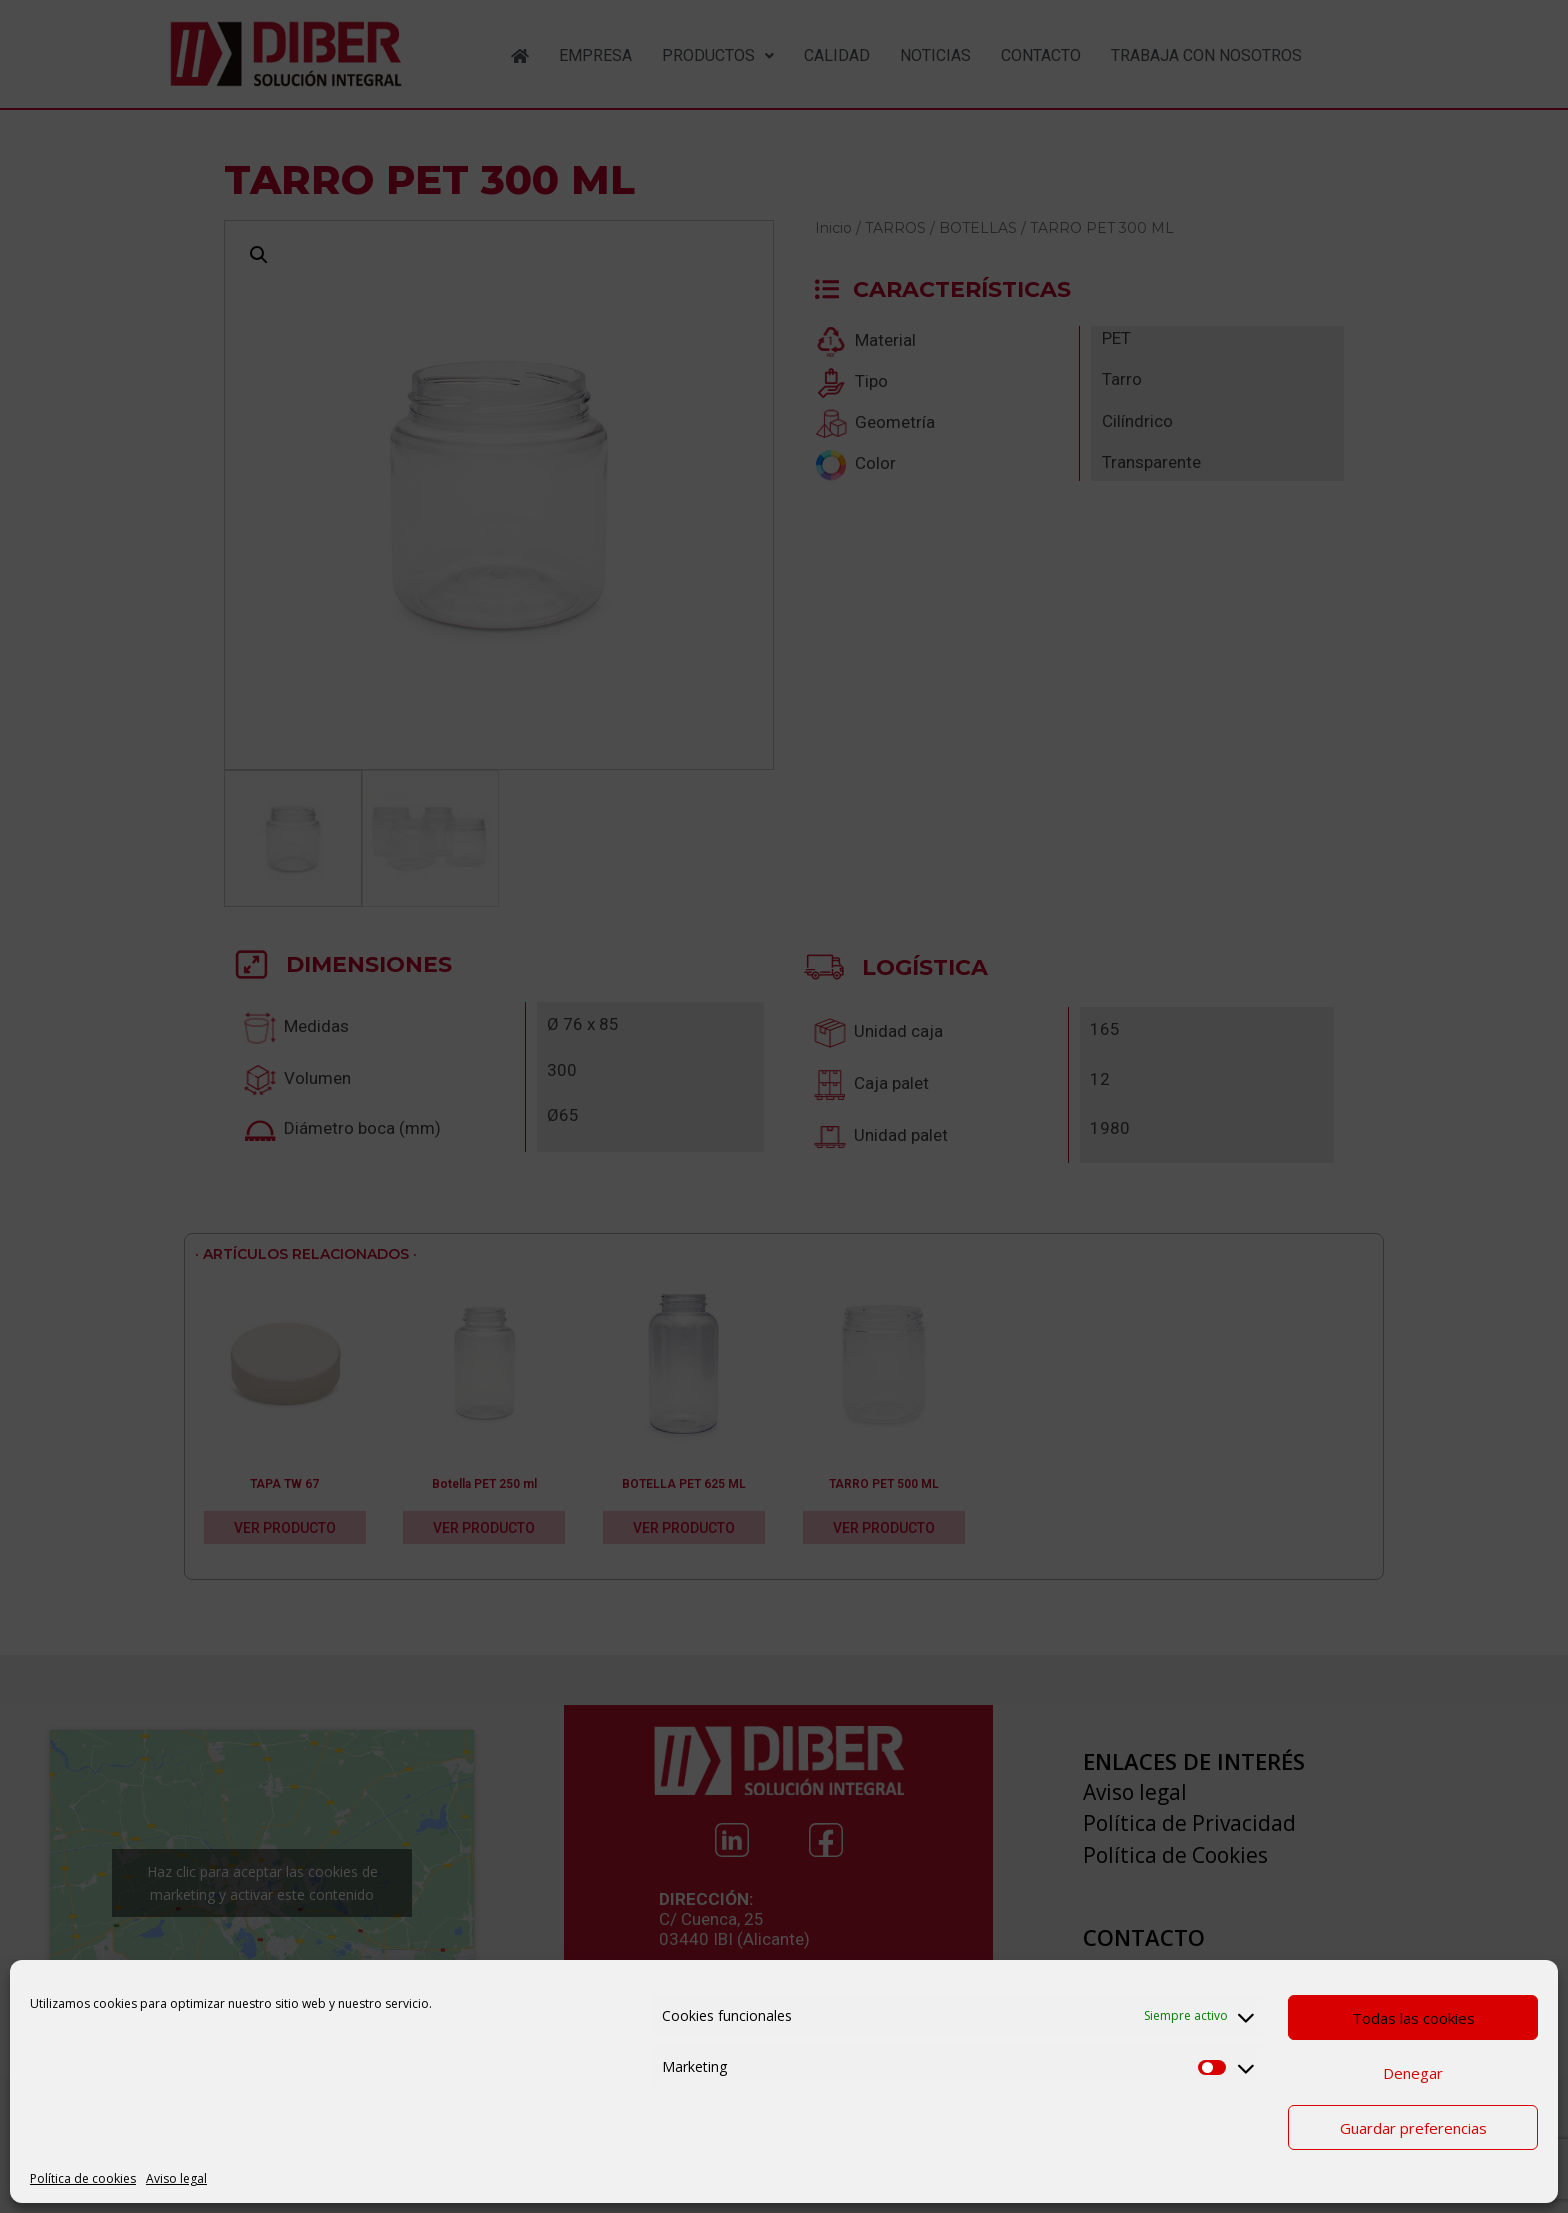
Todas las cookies (1413, 2018)
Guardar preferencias (1413, 2128)
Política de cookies (83, 2178)
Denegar (1413, 2073)
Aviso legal (176, 2178)
